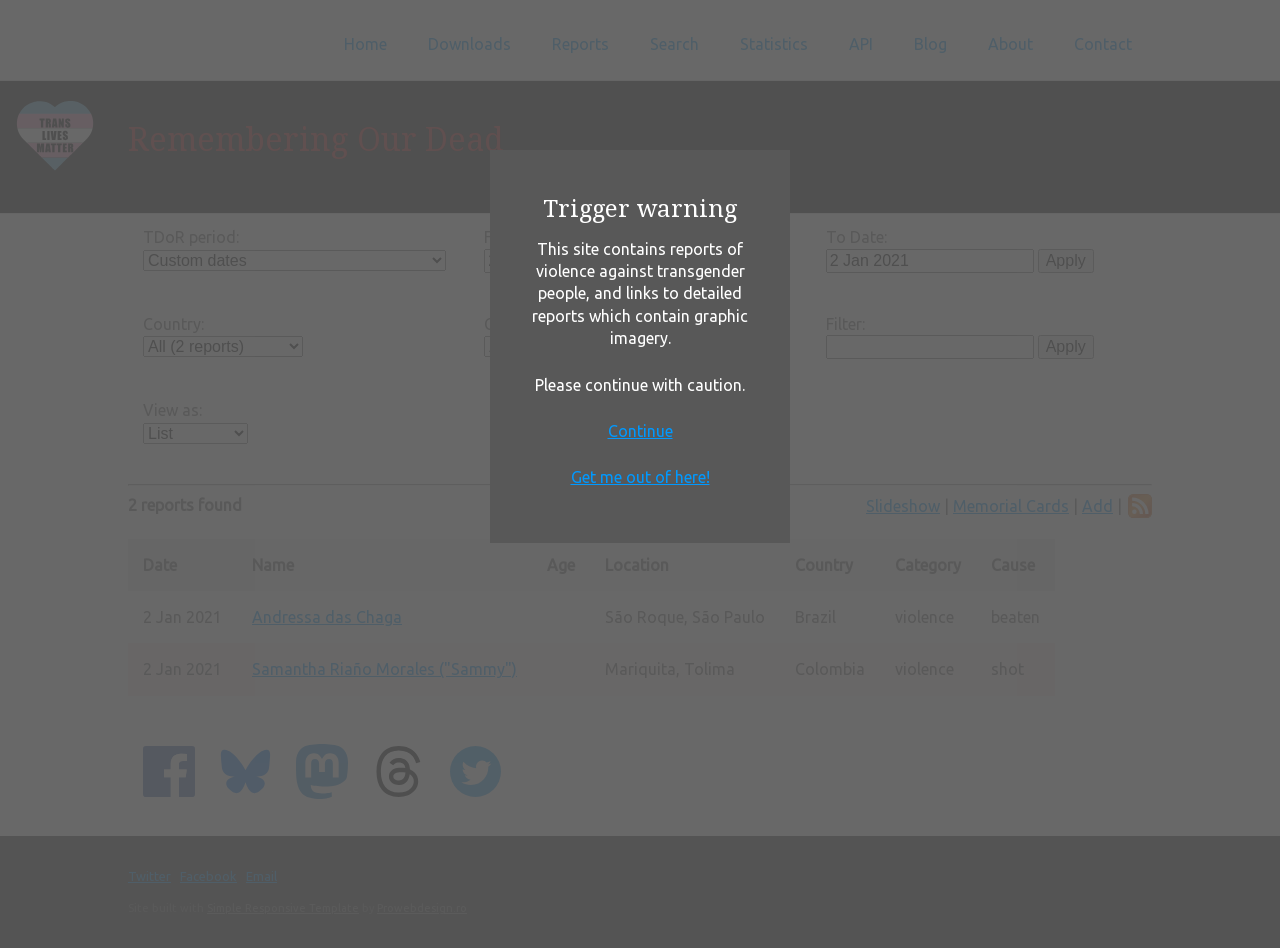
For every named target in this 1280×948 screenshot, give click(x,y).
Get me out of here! (640, 477)
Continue (640, 431)
